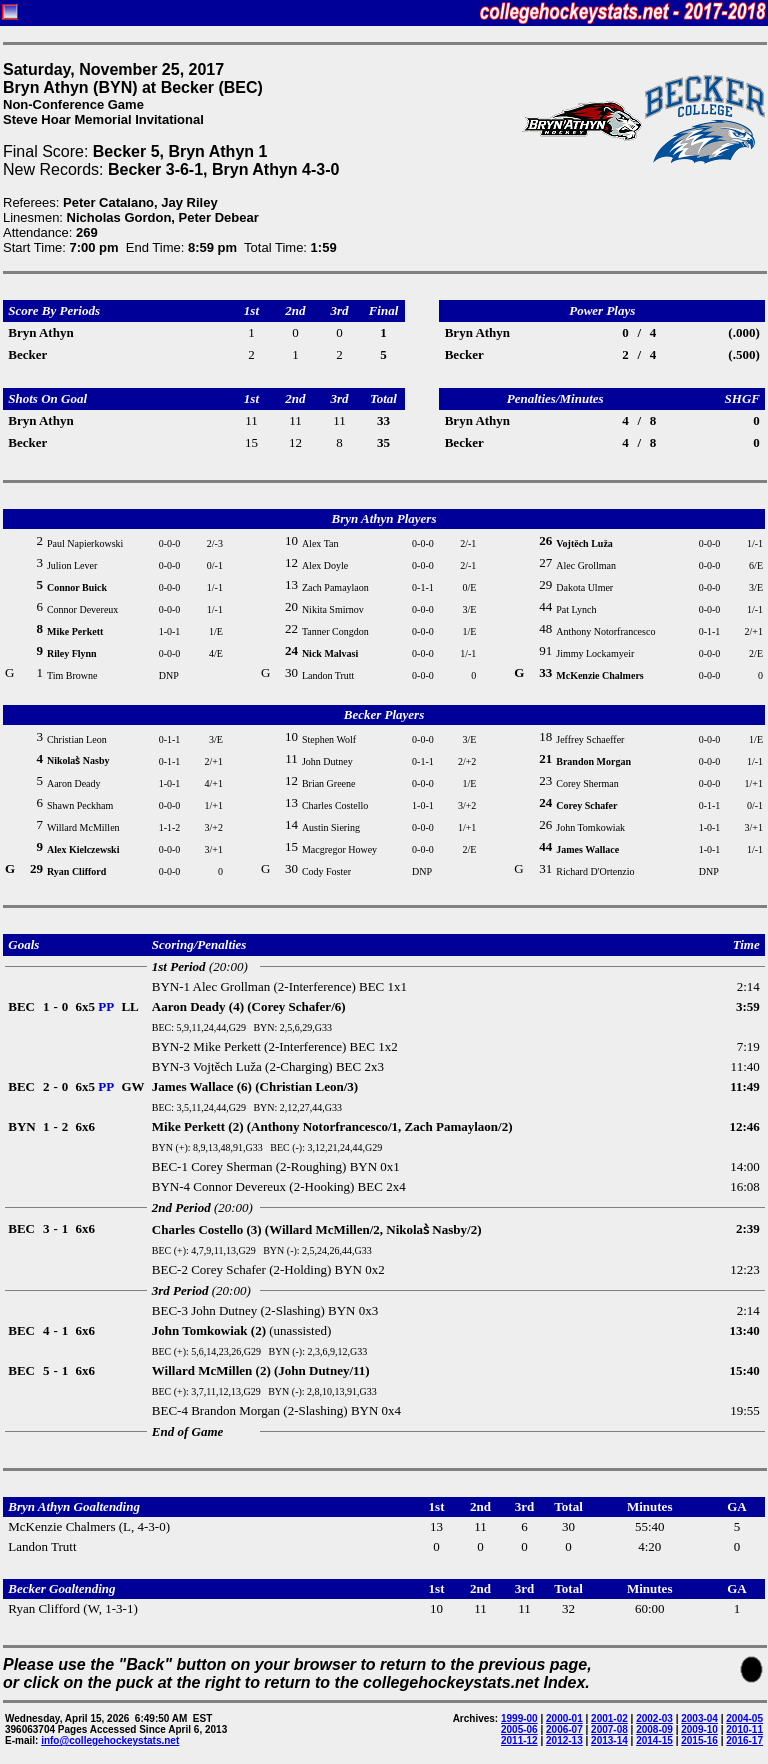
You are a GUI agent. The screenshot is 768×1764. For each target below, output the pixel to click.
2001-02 (609, 1718)
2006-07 (564, 1729)
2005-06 (519, 1729)
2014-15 (654, 1740)
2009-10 (699, 1729)
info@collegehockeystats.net (110, 1740)
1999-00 (519, 1718)
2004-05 (744, 1718)
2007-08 (609, 1729)
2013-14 (609, 1740)
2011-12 (519, 1740)
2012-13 (564, 1740)
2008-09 (654, 1729)
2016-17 (744, 1740)
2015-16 (699, 1740)
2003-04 (699, 1718)
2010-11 (744, 1729)
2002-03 (654, 1718)
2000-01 (564, 1718)
